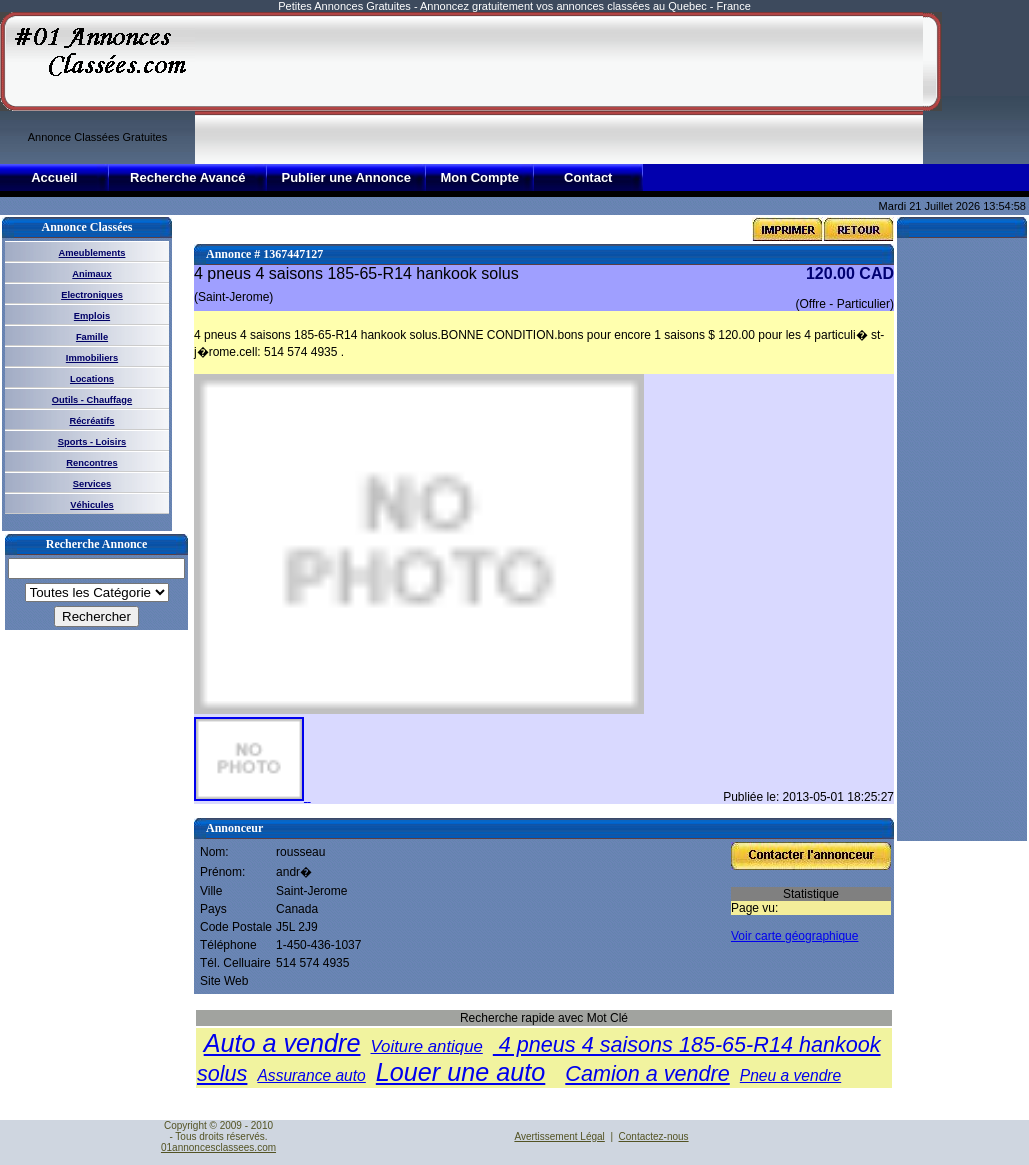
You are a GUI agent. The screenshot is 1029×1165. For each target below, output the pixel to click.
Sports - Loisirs (92, 442)
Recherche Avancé (187, 177)
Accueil (54, 177)
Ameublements (92, 253)
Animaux (91, 274)
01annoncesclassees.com (218, 1147)
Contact (588, 177)
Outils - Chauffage (92, 400)
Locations (92, 379)
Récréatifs (91, 421)
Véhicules (92, 505)
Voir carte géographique (794, 936)
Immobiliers (92, 358)
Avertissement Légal (559, 1136)
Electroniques (92, 295)
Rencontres (91, 463)
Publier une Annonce (346, 177)
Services (92, 484)
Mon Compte (479, 177)
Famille (92, 337)
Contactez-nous (654, 1136)
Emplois (92, 316)
